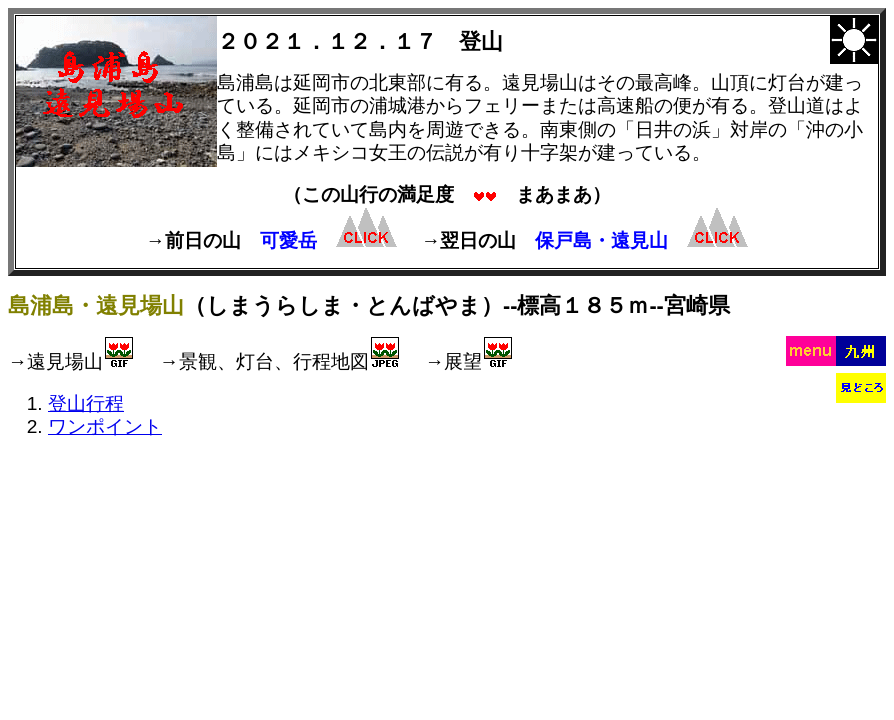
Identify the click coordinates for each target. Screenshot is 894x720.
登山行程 (86, 403)
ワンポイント (105, 426)
